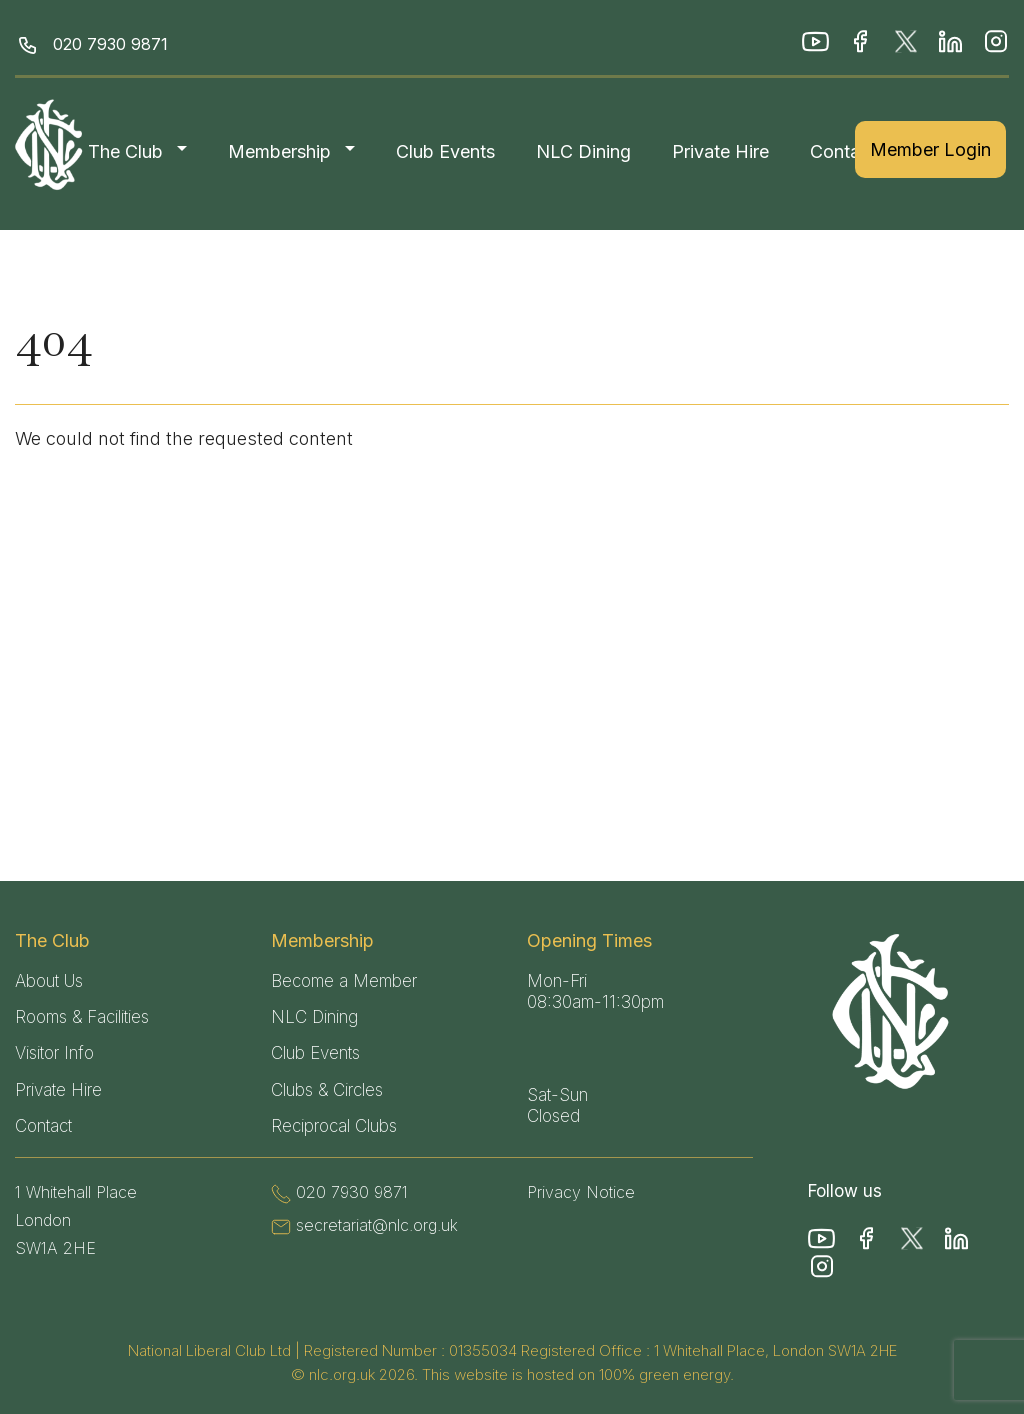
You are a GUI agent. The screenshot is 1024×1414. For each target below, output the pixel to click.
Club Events (445, 151)
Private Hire (720, 151)
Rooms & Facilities (82, 1017)
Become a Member (344, 981)
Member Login (930, 149)
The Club (125, 151)
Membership (279, 151)
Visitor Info (54, 1053)
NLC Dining (583, 151)
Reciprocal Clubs (334, 1126)
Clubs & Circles (327, 1090)
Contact (843, 151)
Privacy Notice (581, 1192)
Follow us (845, 1191)
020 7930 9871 (110, 44)
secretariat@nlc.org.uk (377, 1225)
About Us (49, 981)
